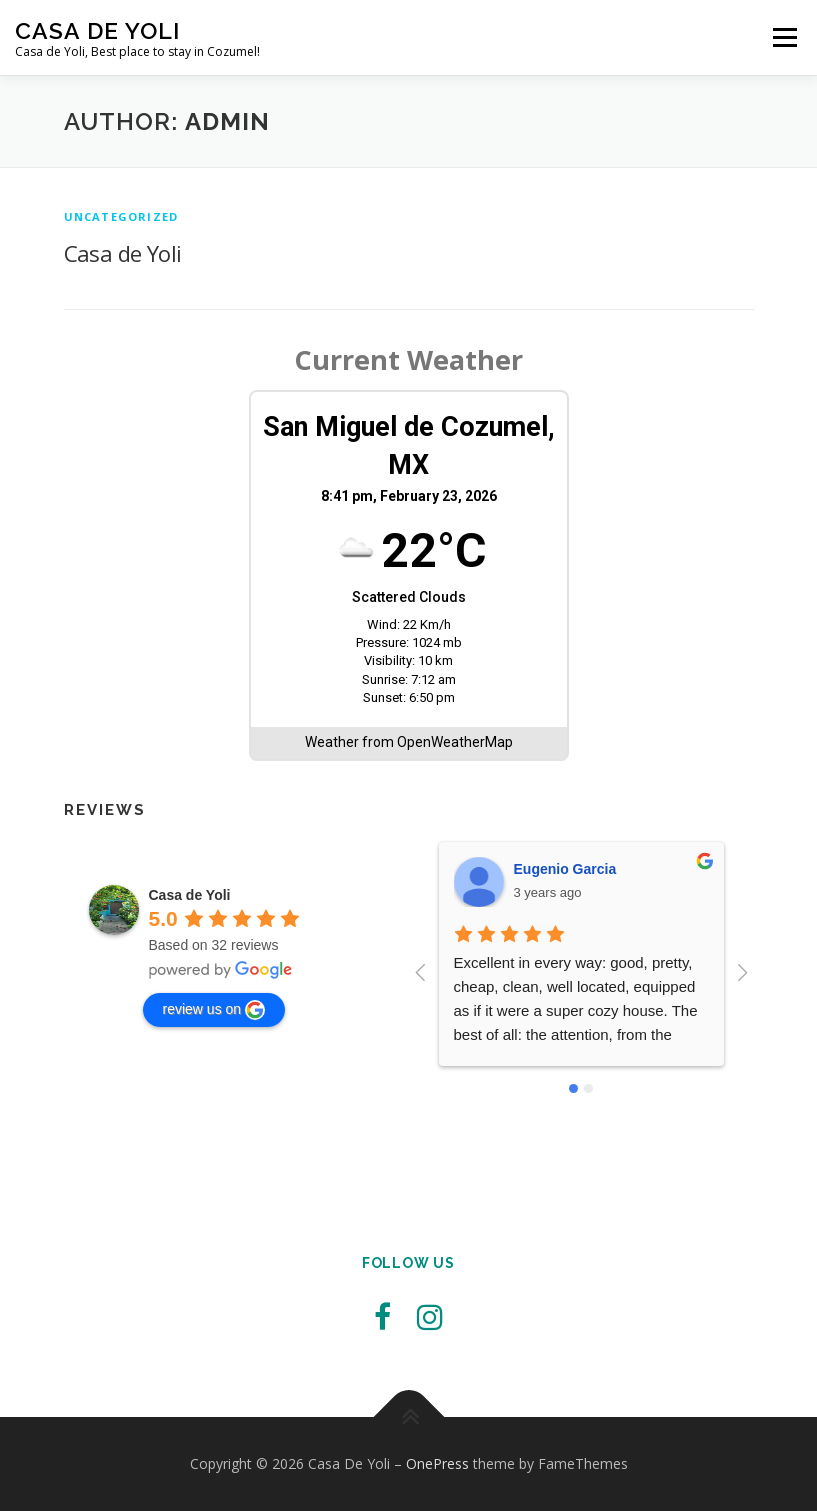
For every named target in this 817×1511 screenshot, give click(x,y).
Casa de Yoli (123, 253)
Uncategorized (121, 216)
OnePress (437, 1463)
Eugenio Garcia (565, 869)
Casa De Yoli (97, 30)
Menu (784, 37)
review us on (214, 1010)
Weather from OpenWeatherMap (409, 742)
